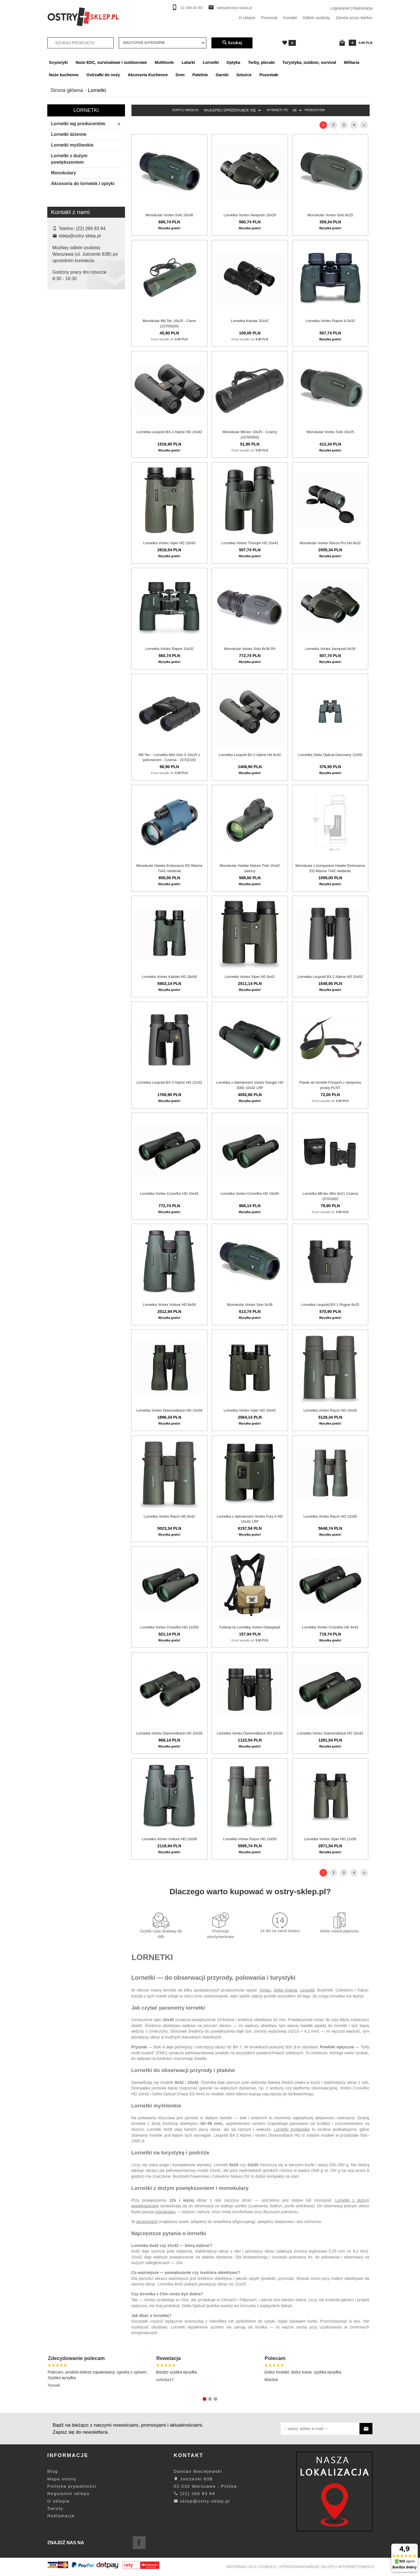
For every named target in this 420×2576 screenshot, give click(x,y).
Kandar (62, 367)
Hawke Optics (68, 349)
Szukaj (232, 43)
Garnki (222, 75)
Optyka (233, 62)
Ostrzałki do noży (103, 75)
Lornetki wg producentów (87, 124)
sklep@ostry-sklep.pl (234, 8)
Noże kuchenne (64, 75)
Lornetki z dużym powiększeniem (69, 159)
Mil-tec (62, 385)
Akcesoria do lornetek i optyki (82, 183)
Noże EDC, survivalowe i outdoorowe (111, 62)
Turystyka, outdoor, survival (309, 62)
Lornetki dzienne (68, 134)
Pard (60, 393)
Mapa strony (62, 2478)
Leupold (63, 376)
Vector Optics (68, 411)
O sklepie (247, 17)
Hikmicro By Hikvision (75, 358)
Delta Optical (67, 331)
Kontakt (290, 17)
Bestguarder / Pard (73, 322)
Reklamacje (61, 2515)
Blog (52, 2471)
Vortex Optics (68, 420)
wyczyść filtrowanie (86, 457)
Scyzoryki (58, 62)
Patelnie (200, 75)
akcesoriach (147, 2221)
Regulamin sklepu (68, 2493)
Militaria (351, 62)
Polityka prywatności (71, 2486)
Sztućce (243, 75)
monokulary (165, 2212)
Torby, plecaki (261, 62)
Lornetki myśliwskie (72, 145)
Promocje (269, 17)
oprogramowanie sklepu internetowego (326, 2566)
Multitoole (164, 62)
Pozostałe (268, 75)
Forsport (63, 340)
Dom (180, 75)
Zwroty (55, 2508)
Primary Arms (68, 402)
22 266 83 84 (191, 8)
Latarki (188, 62)
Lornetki (211, 62)
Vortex (265, 1990)
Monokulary (63, 172)
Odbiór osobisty (316, 17)
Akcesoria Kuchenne (148, 75)
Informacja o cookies (251, 2566)
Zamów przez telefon (354, 17)
